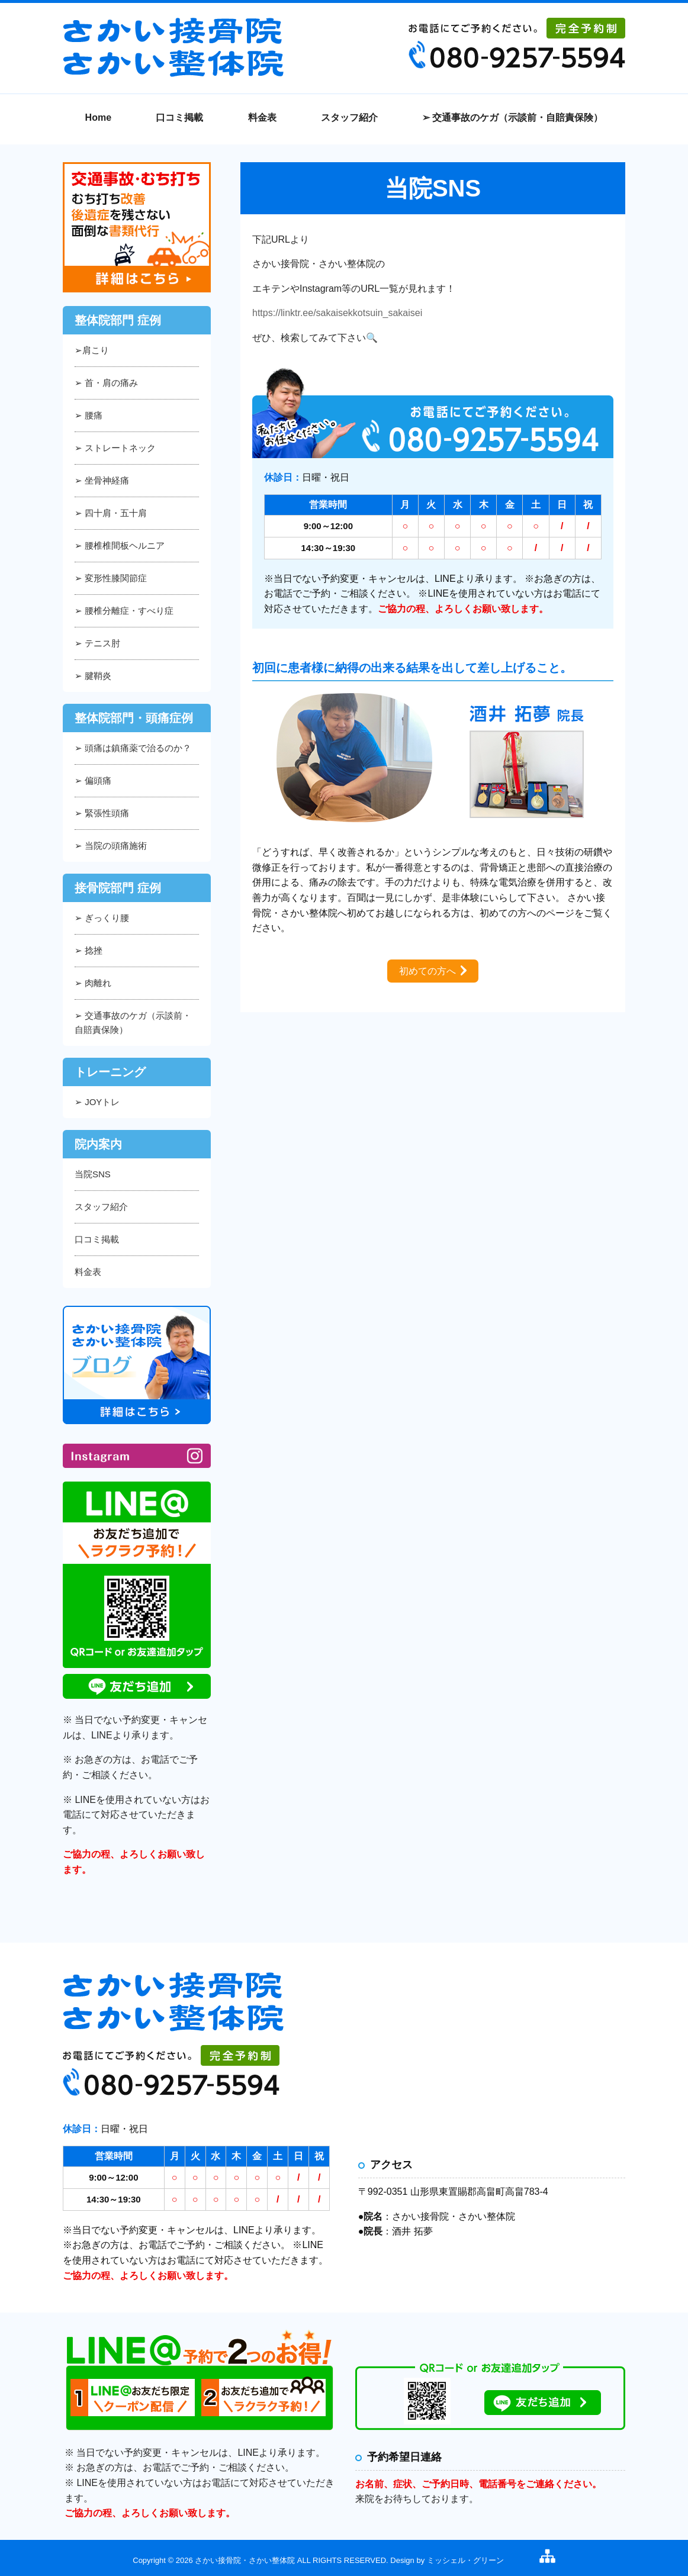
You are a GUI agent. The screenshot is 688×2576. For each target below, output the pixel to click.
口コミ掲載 (179, 117)
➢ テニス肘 (97, 643)
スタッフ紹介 (349, 117)
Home (98, 117)
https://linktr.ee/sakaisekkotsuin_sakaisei (337, 313)
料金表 (262, 117)
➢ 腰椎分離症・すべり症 (124, 611)
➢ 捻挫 (88, 950)
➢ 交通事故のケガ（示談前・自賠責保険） (512, 117)
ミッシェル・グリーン (465, 2560)
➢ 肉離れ (93, 983)
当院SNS (93, 1174)
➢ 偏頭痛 (93, 780)
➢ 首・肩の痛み (106, 383)
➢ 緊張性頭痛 (102, 813)
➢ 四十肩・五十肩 (111, 513)
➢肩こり (92, 350)
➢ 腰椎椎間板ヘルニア (120, 545)
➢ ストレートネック (115, 448)
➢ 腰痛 (88, 415)
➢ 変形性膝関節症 (111, 578)
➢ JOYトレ (97, 1102)
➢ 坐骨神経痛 (102, 480)
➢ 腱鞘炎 (93, 676)
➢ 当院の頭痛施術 (111, 846)
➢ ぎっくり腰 (102, 918)
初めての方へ (427, 971)
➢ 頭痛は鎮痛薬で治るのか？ (133, 748)
